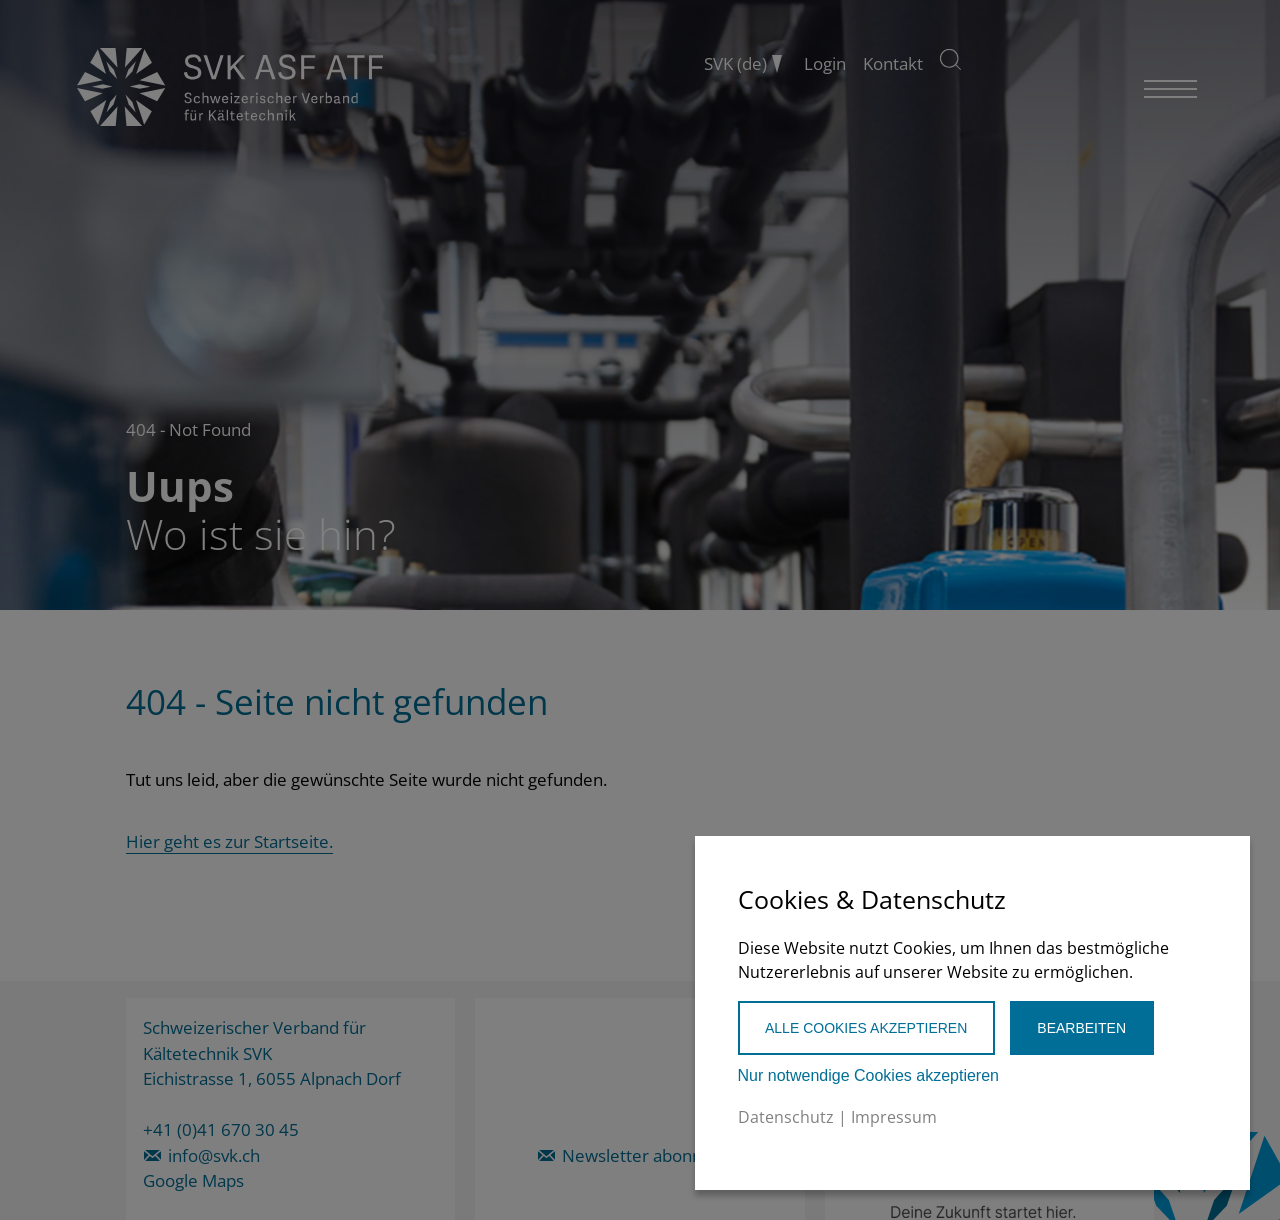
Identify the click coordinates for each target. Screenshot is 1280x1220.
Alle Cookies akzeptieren (866, 1028)
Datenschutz (786, 1117)
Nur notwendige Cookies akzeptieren (868, 1075)
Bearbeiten (1081, 1028)
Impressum (894, 1117)
